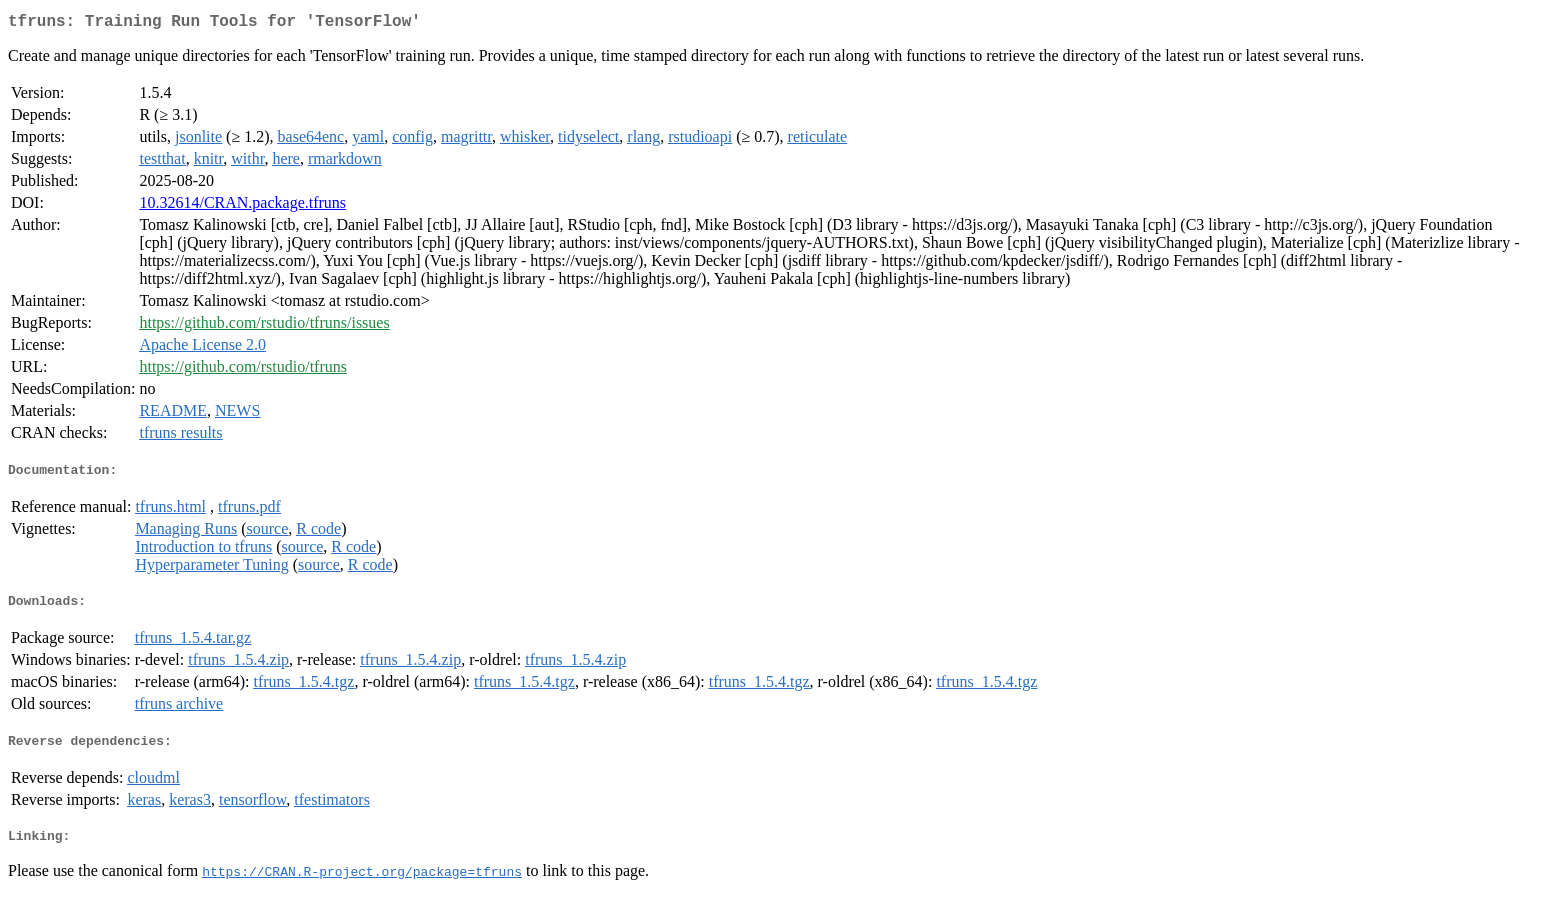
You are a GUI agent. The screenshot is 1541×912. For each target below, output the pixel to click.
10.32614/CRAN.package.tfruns (242, 206)
